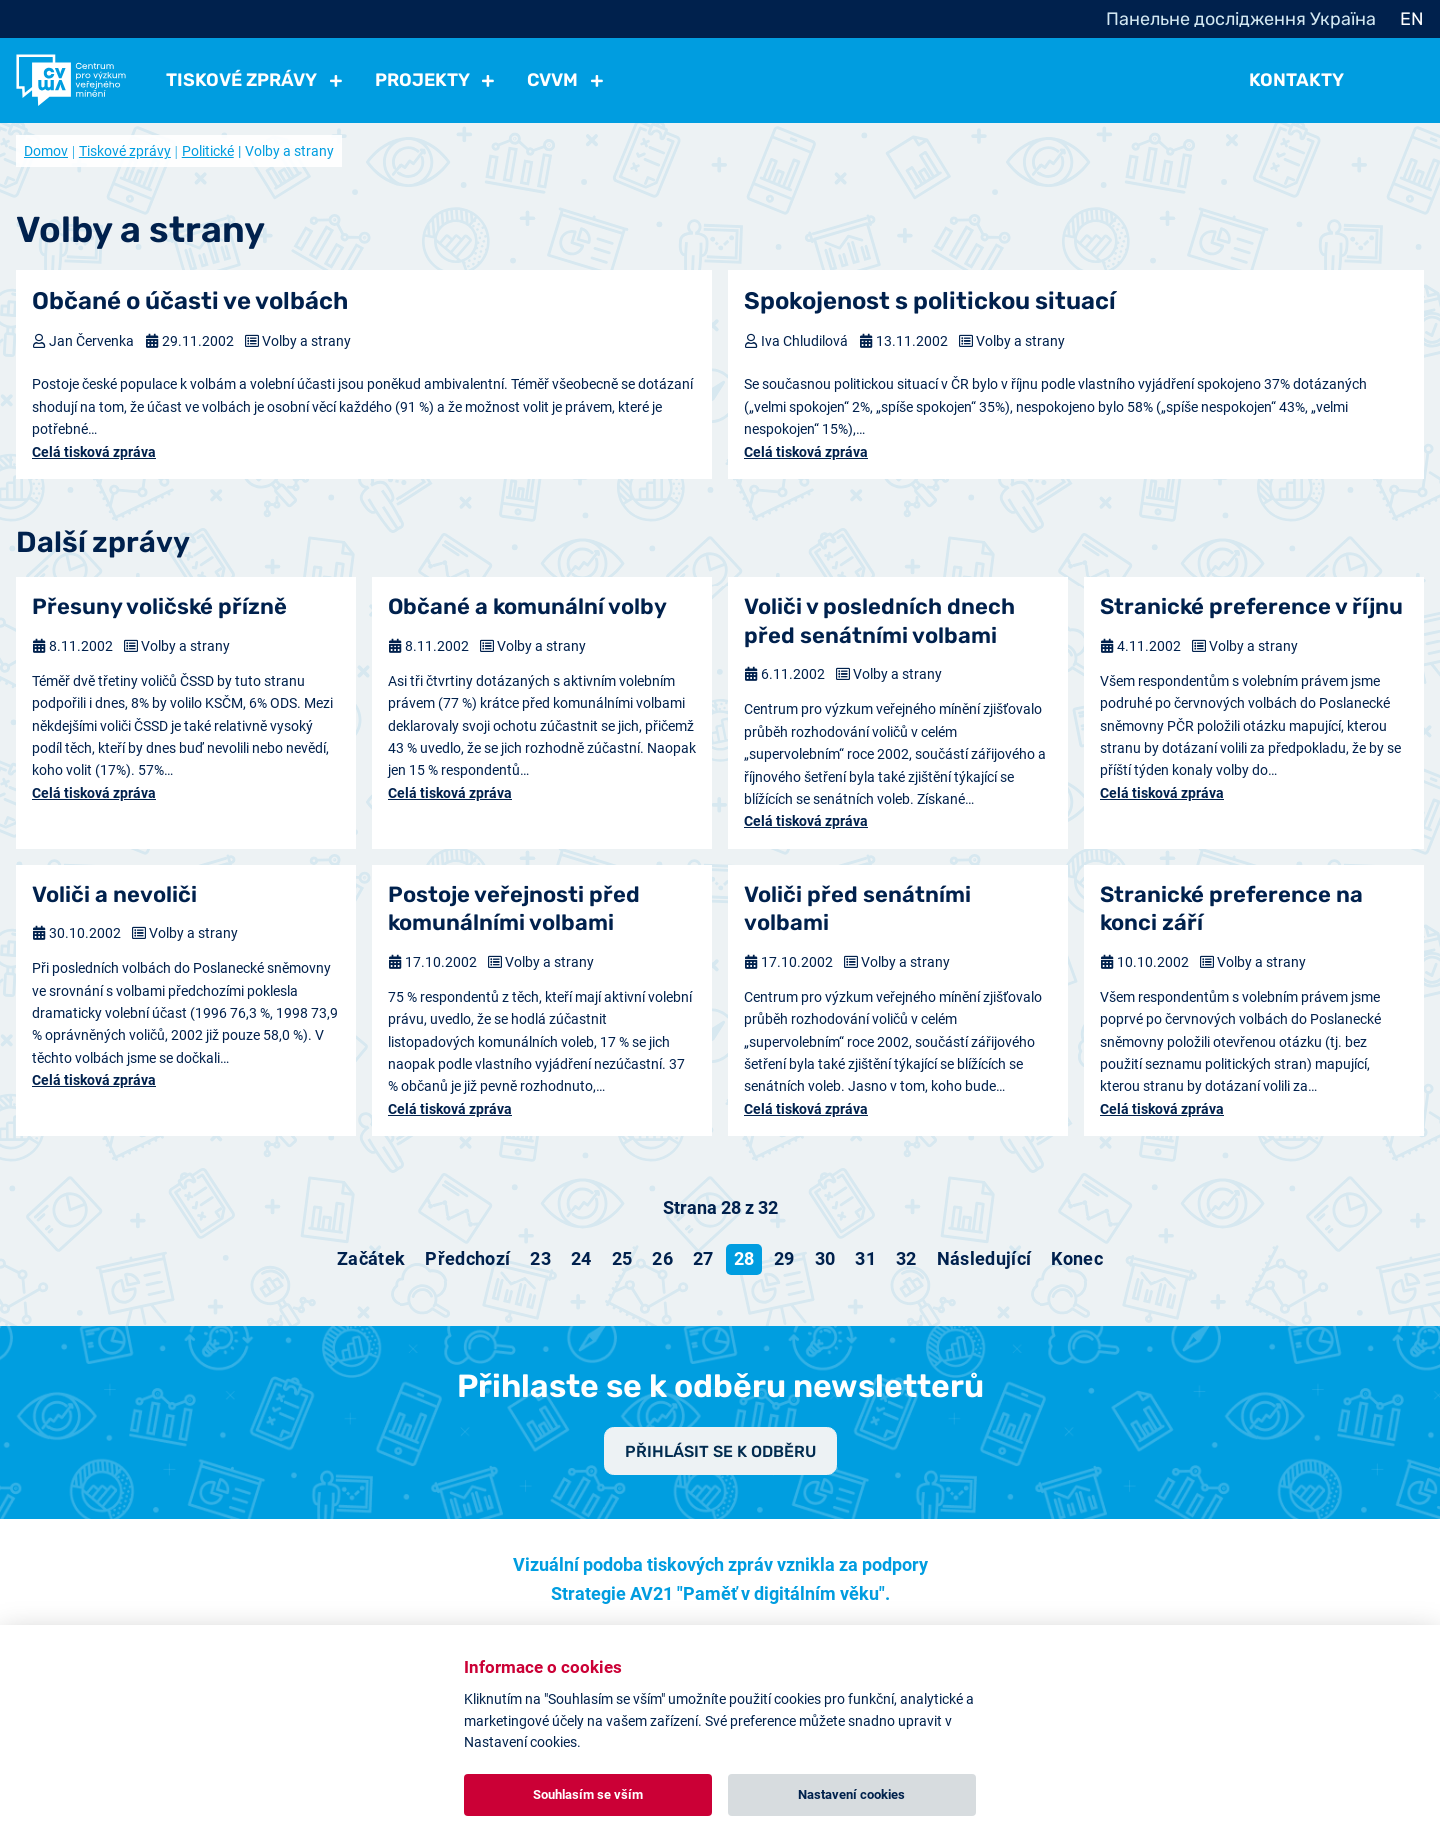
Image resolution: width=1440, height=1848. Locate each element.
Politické (208, 151)
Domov (46, 151)
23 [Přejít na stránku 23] (540, 1258)
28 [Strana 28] (744, 1258)
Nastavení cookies (851, 1794)
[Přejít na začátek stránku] (371, 1259)
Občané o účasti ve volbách (190, 301)
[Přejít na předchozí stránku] (467, 1259)
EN (1412, 19)
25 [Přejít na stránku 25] (622, 1258)
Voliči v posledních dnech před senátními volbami (879, 621)
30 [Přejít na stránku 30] (825, 1258)
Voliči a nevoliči (114, 894)
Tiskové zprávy (125, 151)
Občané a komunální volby (527, 606)
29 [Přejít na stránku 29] (784, 1258)
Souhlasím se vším (588, 1794)
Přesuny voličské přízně (159, 606)
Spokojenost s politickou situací (930, 301)
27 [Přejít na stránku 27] (703, 1258)
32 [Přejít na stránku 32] (906, 1258)
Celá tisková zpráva (94, 452)
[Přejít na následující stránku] (984, 1259)
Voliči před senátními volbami (857, 909)
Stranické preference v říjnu (1251, 606)
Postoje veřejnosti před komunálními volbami (514, 909)
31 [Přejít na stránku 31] (865, 1258)
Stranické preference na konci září (1231, 909)
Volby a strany (306, 341)
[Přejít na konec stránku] (1077, 1259)
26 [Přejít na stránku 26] (662, 1258)
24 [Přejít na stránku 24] (581, 1258)
